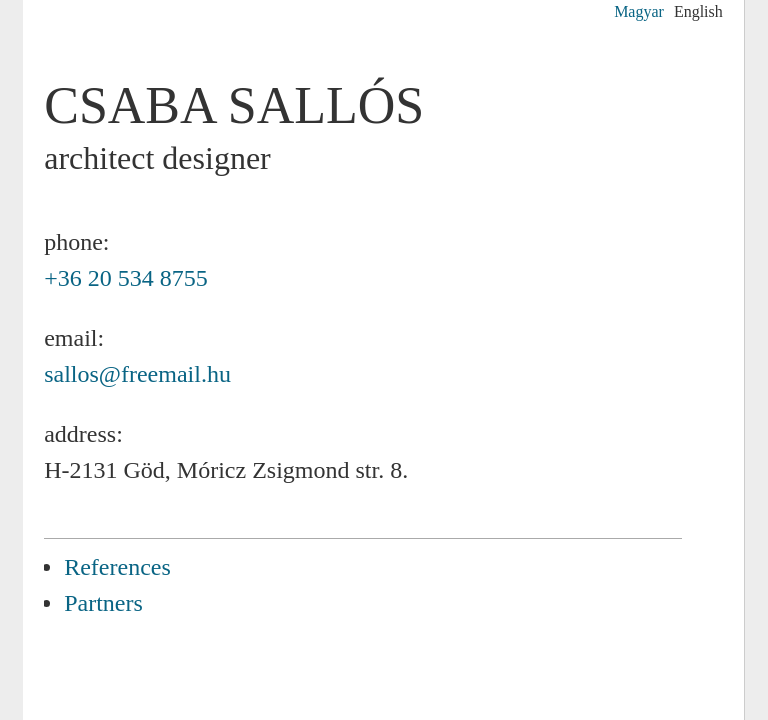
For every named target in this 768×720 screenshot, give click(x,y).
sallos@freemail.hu (137, 374)
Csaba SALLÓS (234, 105)
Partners (103, 603)
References (117, 567)
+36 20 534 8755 (126, 278)
